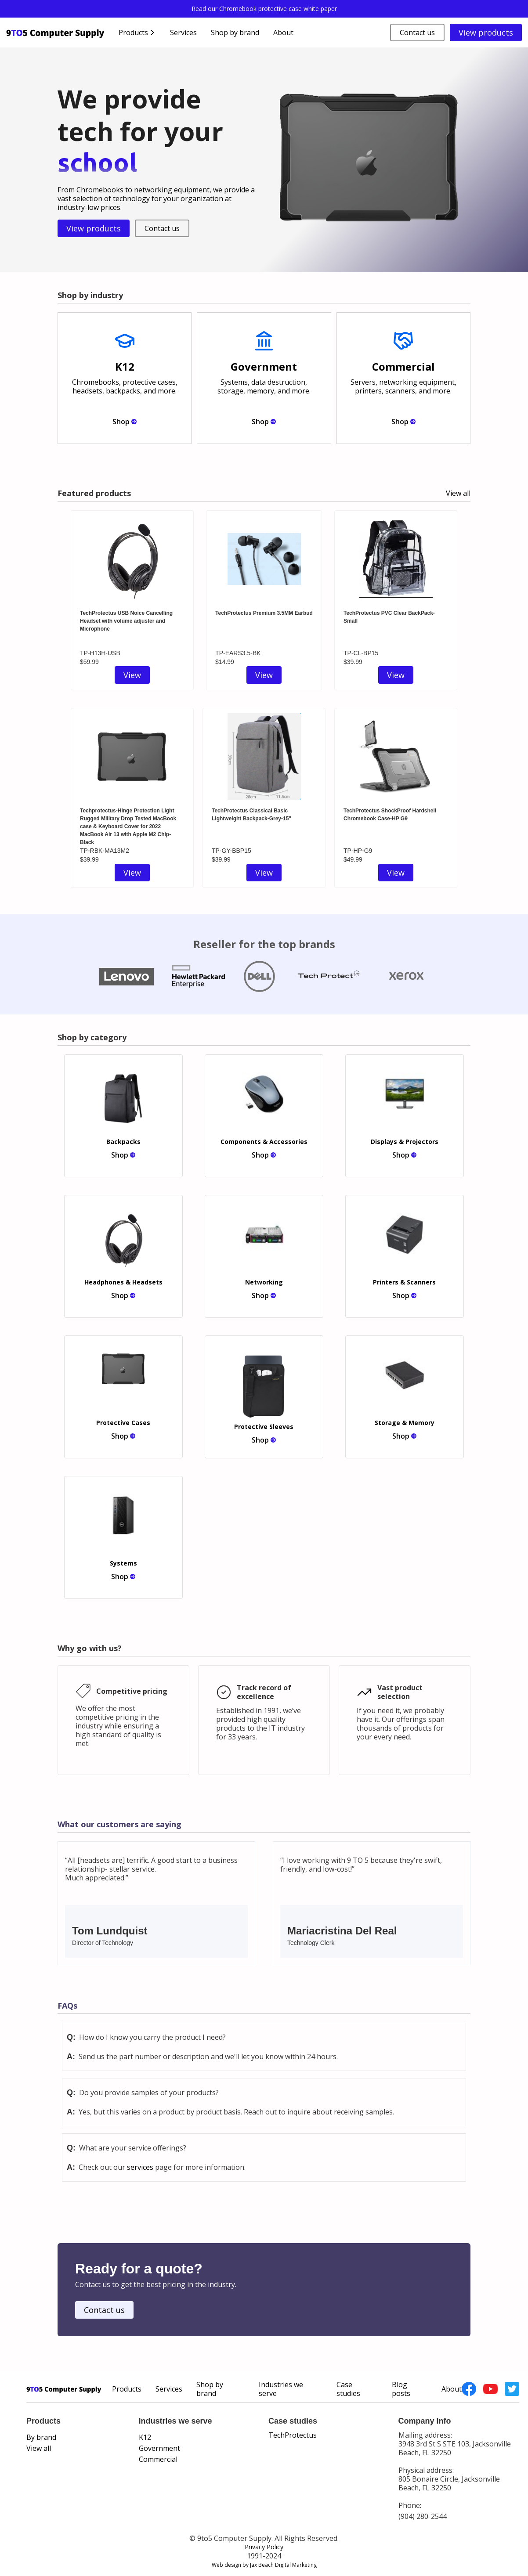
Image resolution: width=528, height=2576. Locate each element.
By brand (41, 2437)
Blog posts (401, 2389)
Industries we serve (281, 2389)
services (140, 2167)
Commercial (158, 2459)
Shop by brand (235, 32)
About (283, 32)
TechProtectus (292, 2435)
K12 (145, 2437)
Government (159, 2448)
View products (486, 32)
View (132, 675)
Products (126, 2389)
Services (183, 32)
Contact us (417, 32)
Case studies (348, 2389)
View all (458, 493)
